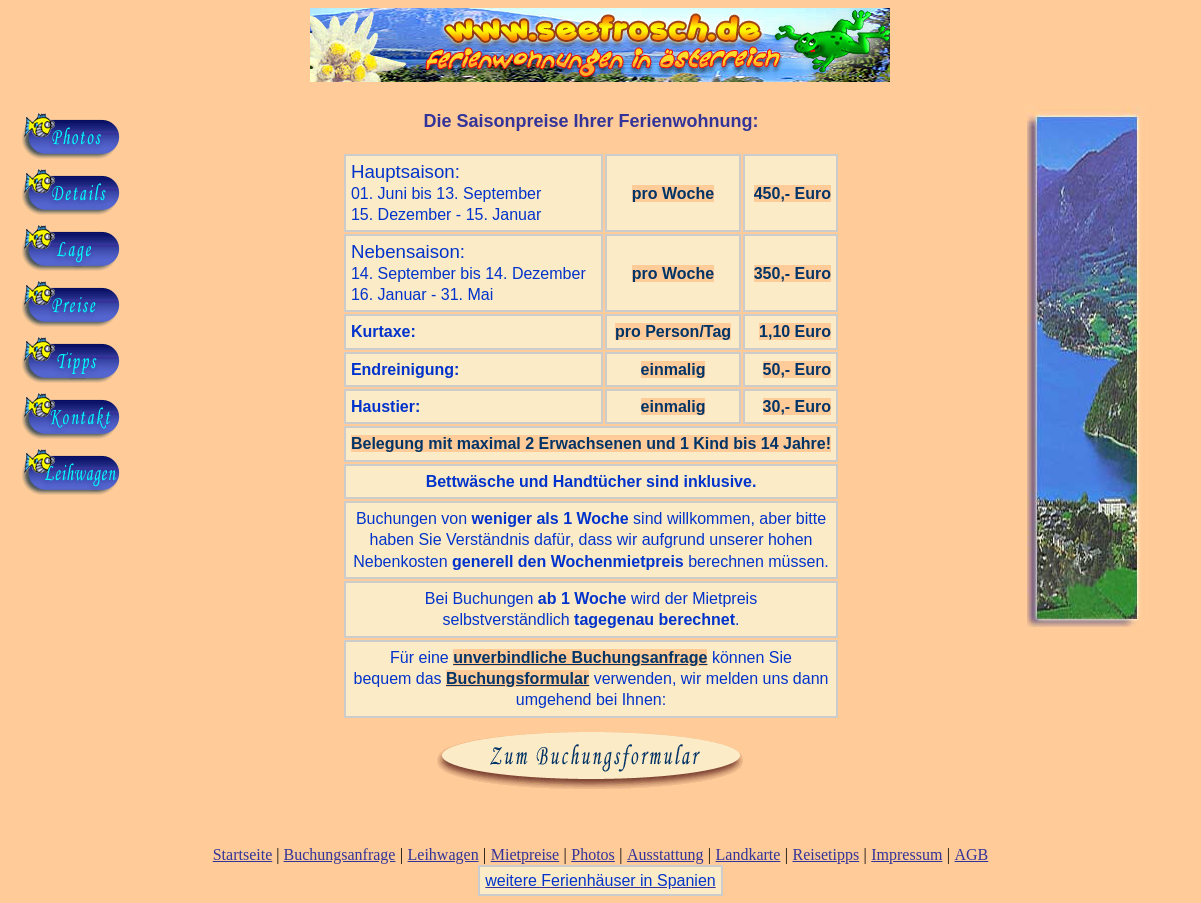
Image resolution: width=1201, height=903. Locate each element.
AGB (971, 854)
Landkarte (748, 854)
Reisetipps (825, 854)
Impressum (906, 854)
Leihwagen (443, 854)
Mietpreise (525, 854)
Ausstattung (665, 854)
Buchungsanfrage (339, 854)
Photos (593, 854)
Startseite (243, 854)
